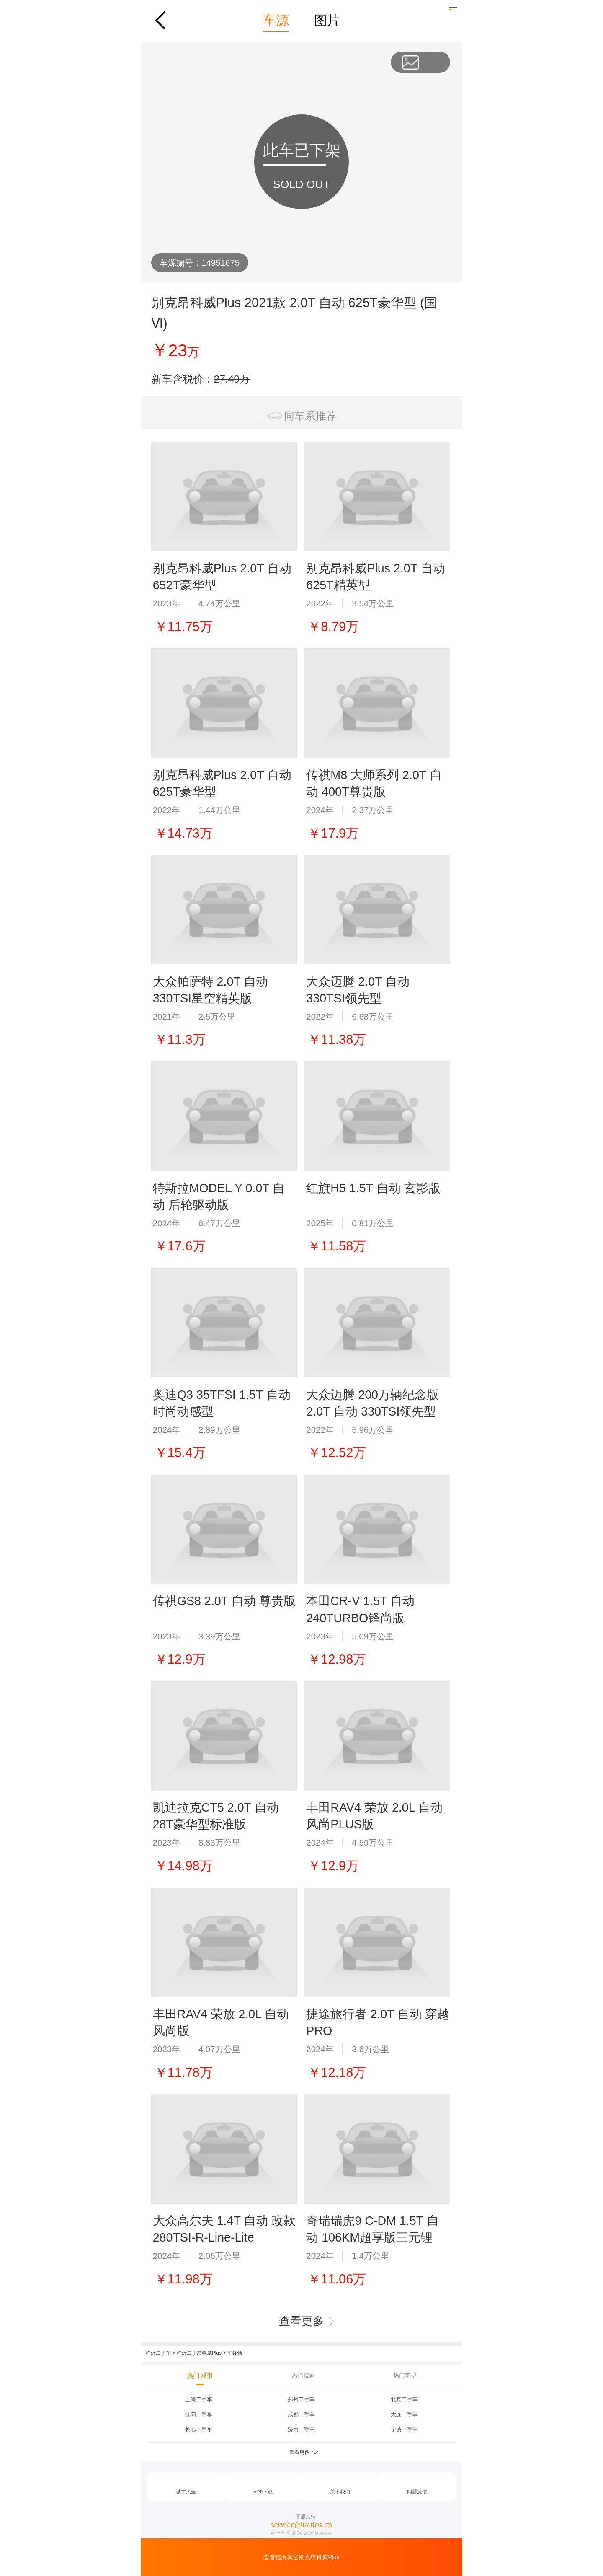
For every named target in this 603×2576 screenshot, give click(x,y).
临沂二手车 (158, 2353)
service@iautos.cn (301, 2524)
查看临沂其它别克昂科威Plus (301, 2557)
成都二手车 (301, 2414)
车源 (276, 20)
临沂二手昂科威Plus (199, 2353)
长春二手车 (198, 2429)
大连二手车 (404, 2414)
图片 (327, 20)
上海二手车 (198, 2399)
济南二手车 (301, 2429)
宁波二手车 (404, 2429)
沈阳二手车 (198, 2414)
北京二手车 (404, 2399)
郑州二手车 (301, 2399)
